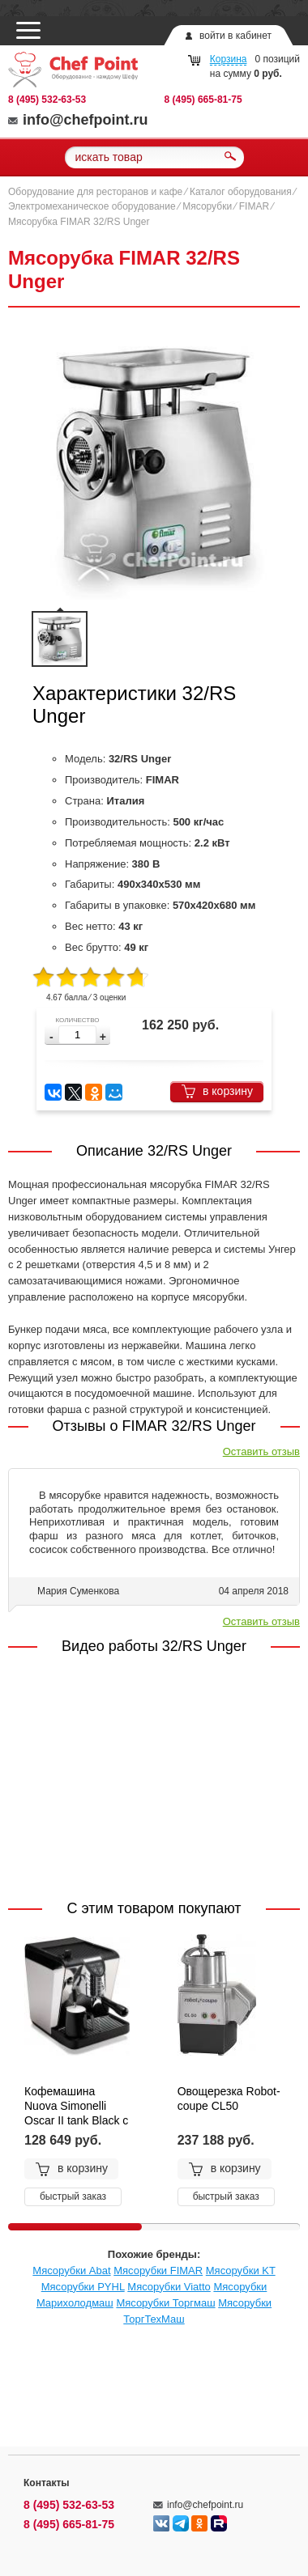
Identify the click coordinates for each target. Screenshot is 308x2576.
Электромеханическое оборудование (92, 206)
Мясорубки (207, 206)
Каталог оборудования (241, 191)
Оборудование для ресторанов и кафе (95, 191)
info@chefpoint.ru (78, 120)
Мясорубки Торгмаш (165, 2303)
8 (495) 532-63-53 (47, 99)
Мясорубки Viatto (169, 2287)
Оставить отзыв (261, 1451)
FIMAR (254, 206)
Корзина (228, 59)
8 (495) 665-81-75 (203, 99)
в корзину (217, 1091)
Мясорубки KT (241, 2270)
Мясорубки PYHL (83, 2287)
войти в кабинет (235, 35)
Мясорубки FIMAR (158, 2270)
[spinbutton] (77, 1034)
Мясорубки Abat (71, 2270)
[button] (103, 1037)
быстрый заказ (73, 2196)
